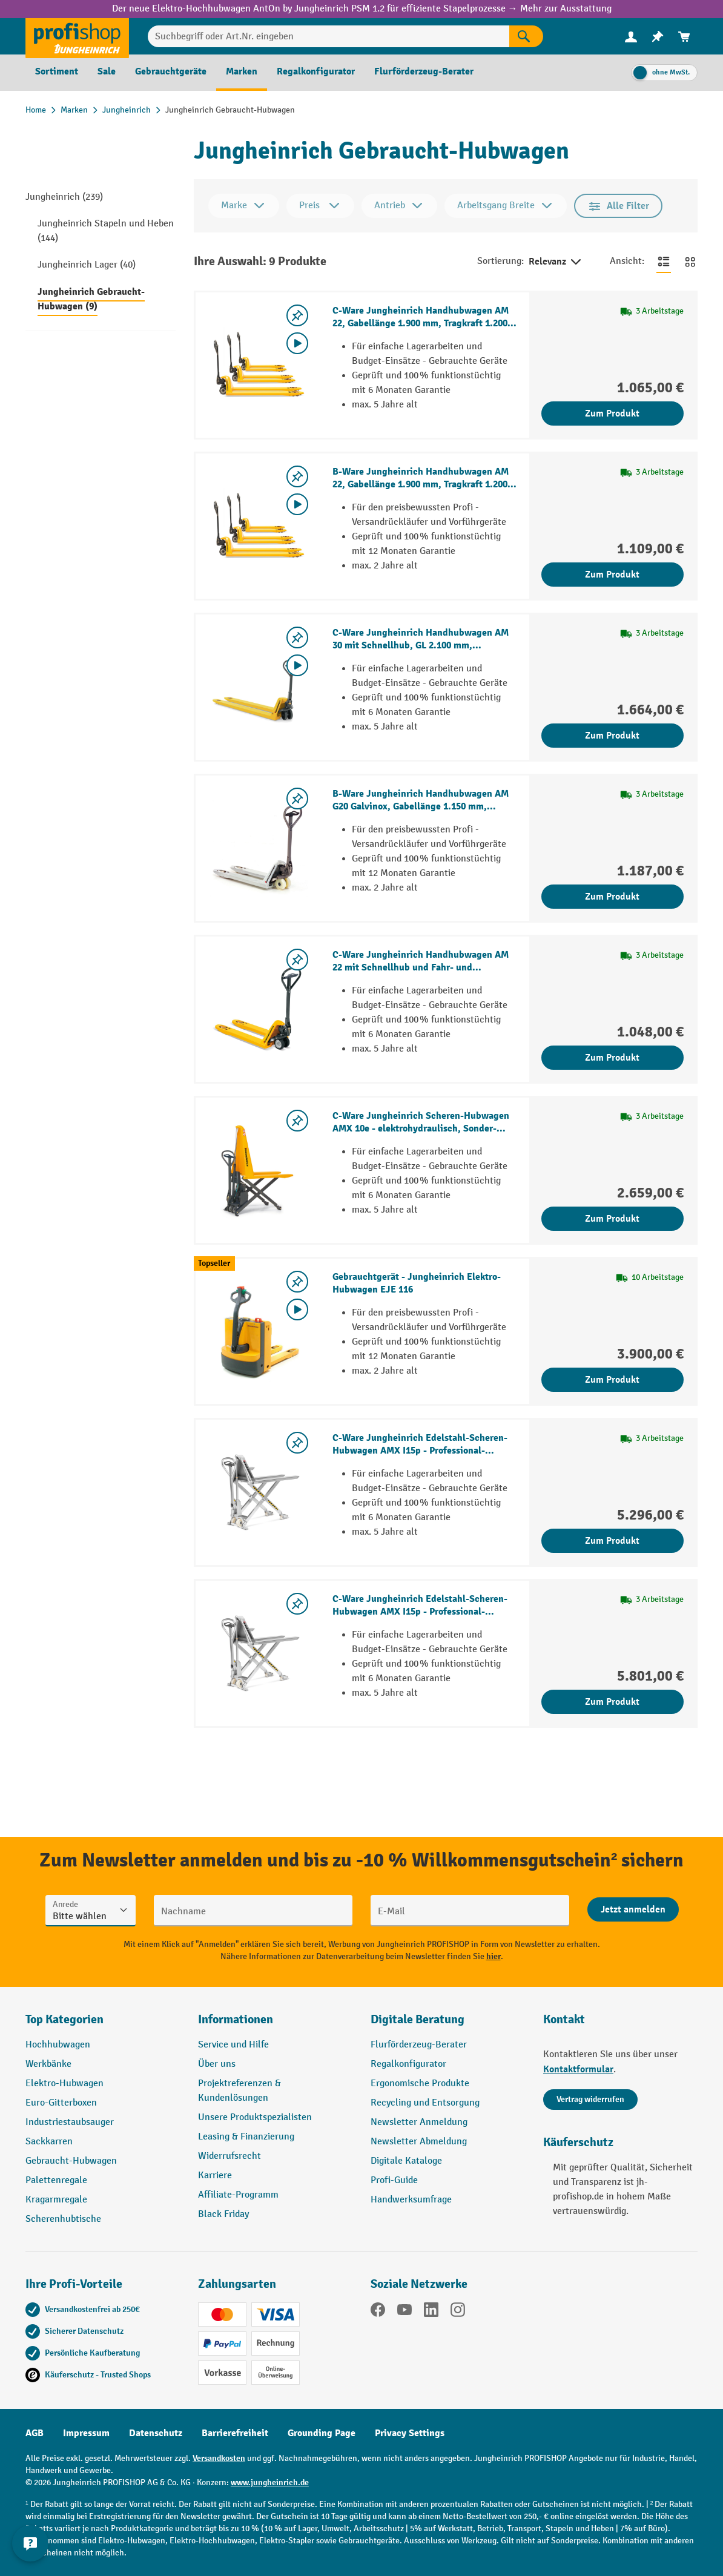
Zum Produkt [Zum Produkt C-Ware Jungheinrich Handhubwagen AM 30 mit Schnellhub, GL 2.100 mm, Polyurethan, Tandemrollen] (612, 736)
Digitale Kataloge (406, 2161)
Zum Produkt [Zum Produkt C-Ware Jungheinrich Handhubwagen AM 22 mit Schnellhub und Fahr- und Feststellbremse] (612, 1058)
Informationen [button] (235, 2019)
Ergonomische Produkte (420, 2083)
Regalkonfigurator (408, 2064)
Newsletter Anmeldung (419, 2122)
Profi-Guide (394, 2180)
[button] (448, 2024)
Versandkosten (219, 2458)
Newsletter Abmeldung (419, 2141)
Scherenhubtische (63, 2219)
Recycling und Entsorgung (425, 2103)
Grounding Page (321, 2433)
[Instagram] (458, 2312)
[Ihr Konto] (631, 36)
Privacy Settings (409, 2433)
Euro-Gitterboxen (61, 2103)
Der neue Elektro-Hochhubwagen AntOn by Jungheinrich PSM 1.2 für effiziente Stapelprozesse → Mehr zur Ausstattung (362, 9)
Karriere (215, 2175)
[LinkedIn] (431, 2312)
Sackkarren (49, 2141)
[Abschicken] (633, 1909)
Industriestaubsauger (69, 2122)
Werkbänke (48, 2064)
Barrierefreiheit (235, 2433)
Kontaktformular (578, 2069)
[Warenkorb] (684, 36)
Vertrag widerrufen (590, 2099)
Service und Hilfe (233, 2045)
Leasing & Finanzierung (246, 2137)
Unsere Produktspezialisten (255, 2117)
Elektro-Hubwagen (64, 2083)
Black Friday (223, 2214)
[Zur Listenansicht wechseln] (663, 261)
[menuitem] (631, 36)
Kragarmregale (56, 2199)
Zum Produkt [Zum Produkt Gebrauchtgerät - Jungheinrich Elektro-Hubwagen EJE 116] (612, 1380)
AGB (34, 2433)
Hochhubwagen (57, 2045)
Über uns (217, 2064)
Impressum (86, 2433)
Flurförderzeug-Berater (419, 2045)
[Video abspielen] (297, 343)
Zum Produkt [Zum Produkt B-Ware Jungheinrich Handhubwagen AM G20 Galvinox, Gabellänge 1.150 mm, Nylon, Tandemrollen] (612, 897)
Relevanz (556, 262)
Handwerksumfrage (411, 2199)
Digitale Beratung (417, 2019)
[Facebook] (378, 2312)
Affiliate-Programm (238, 2195)
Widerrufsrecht (229, 2156)
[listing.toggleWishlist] (297, 315)
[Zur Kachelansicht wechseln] (690, 261)
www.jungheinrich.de (270, 2482)
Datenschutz (155, 2433)
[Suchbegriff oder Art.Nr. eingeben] (328, 36)
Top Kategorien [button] (64, 2019)
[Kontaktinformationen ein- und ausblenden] (30, 2546)
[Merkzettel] (657, 36)
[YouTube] (404, 2312)
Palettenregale (56, 2180)
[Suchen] (526, 36)
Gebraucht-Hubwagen (71, 2161)
